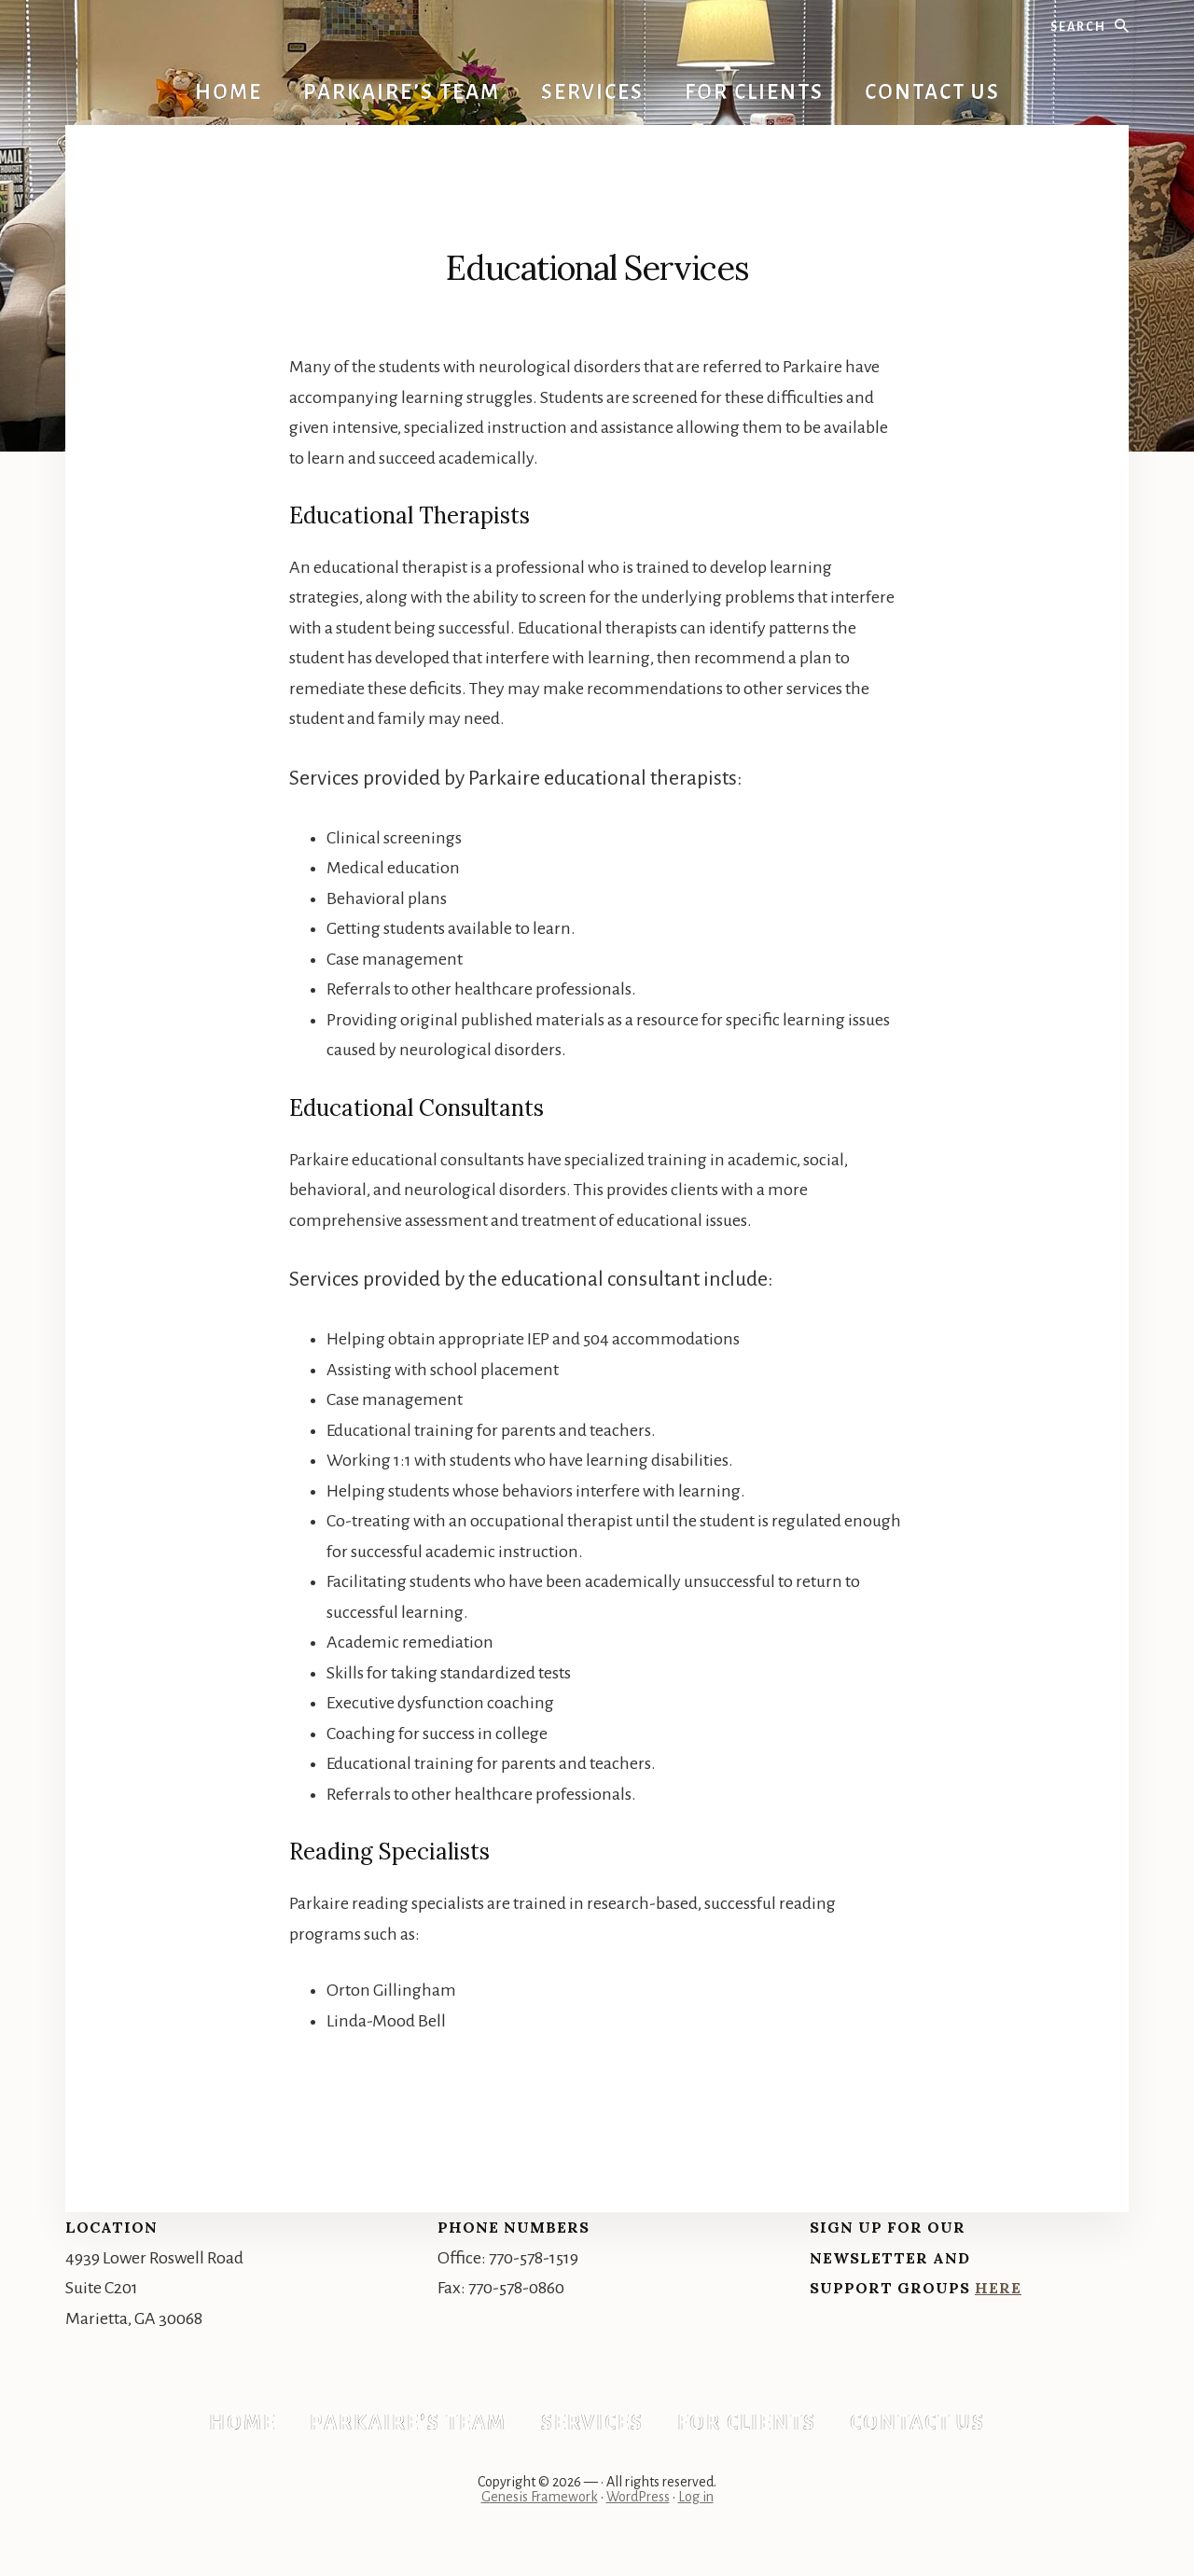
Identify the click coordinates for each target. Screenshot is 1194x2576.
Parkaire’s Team (401, 2430)
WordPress (638, 2512)
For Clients (754, 2430)
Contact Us (932, 2430)
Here (998, 2287)
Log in (696, 2512)
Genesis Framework (539, 2512)
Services (592, 2430)
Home (228, 2430)
